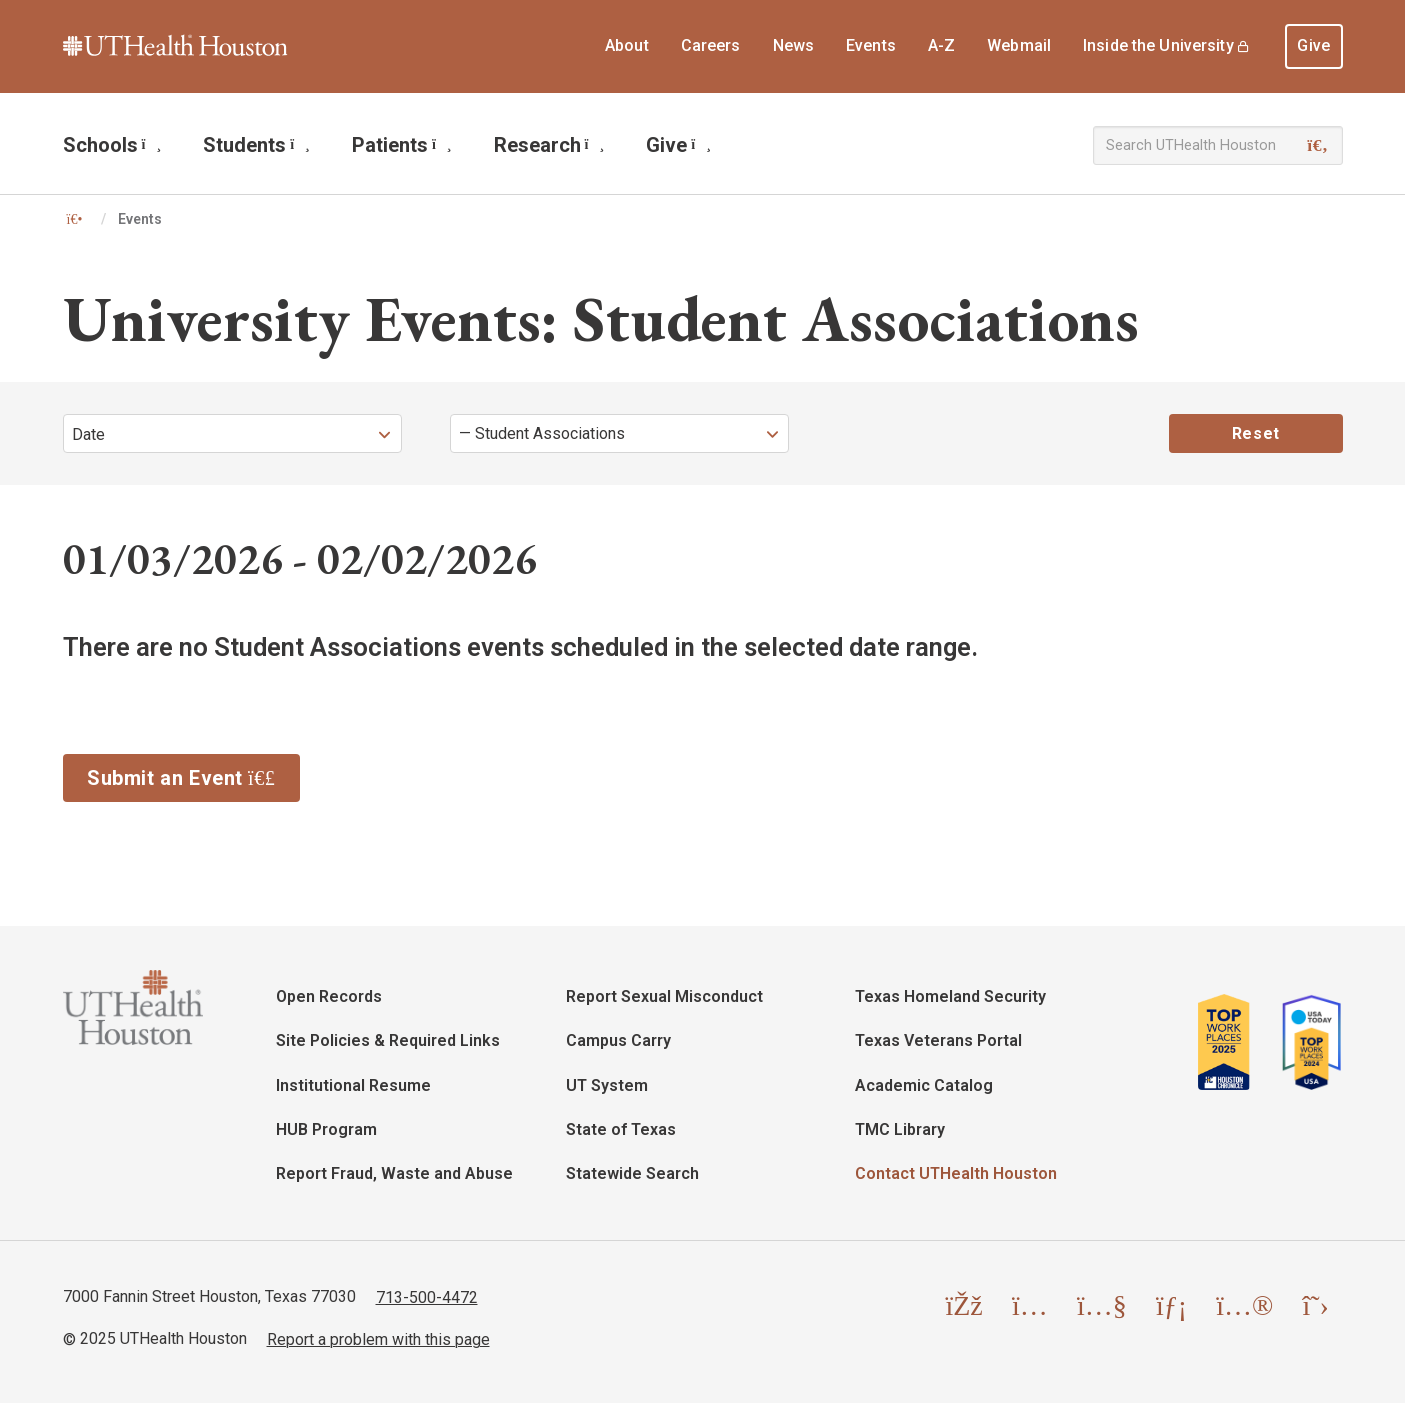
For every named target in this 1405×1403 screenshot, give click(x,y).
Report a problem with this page (378, 1338)
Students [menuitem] (256, 145)
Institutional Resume (353, 1085)
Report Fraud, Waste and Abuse (394, 1173)
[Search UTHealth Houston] (1218, 145)
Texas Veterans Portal (938, 1040)
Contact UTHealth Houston (956, 1173)
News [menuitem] (794, 45)
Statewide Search (632, 1173)
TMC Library (900, 1129)
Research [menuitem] (549, 145)
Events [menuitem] (871, 45)
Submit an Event (193, 776)
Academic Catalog (924, 1085)
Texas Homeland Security (950, 996)
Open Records (329, 996)
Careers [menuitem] (711, 45)
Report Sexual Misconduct (664, 996)
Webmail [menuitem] (1019, 45)
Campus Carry (618, 1040)
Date (88, 434)
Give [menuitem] (1313, 45)
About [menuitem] (627, 45)
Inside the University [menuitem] (1158, 45)
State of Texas (621, 1129)
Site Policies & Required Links (388, 1040)
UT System (607, 1085)
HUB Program (326, 1129)
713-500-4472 (427, 1296)
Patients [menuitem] (402, 145)
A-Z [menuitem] (941, 45)
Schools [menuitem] (112, 145)
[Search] (1317, 146)
